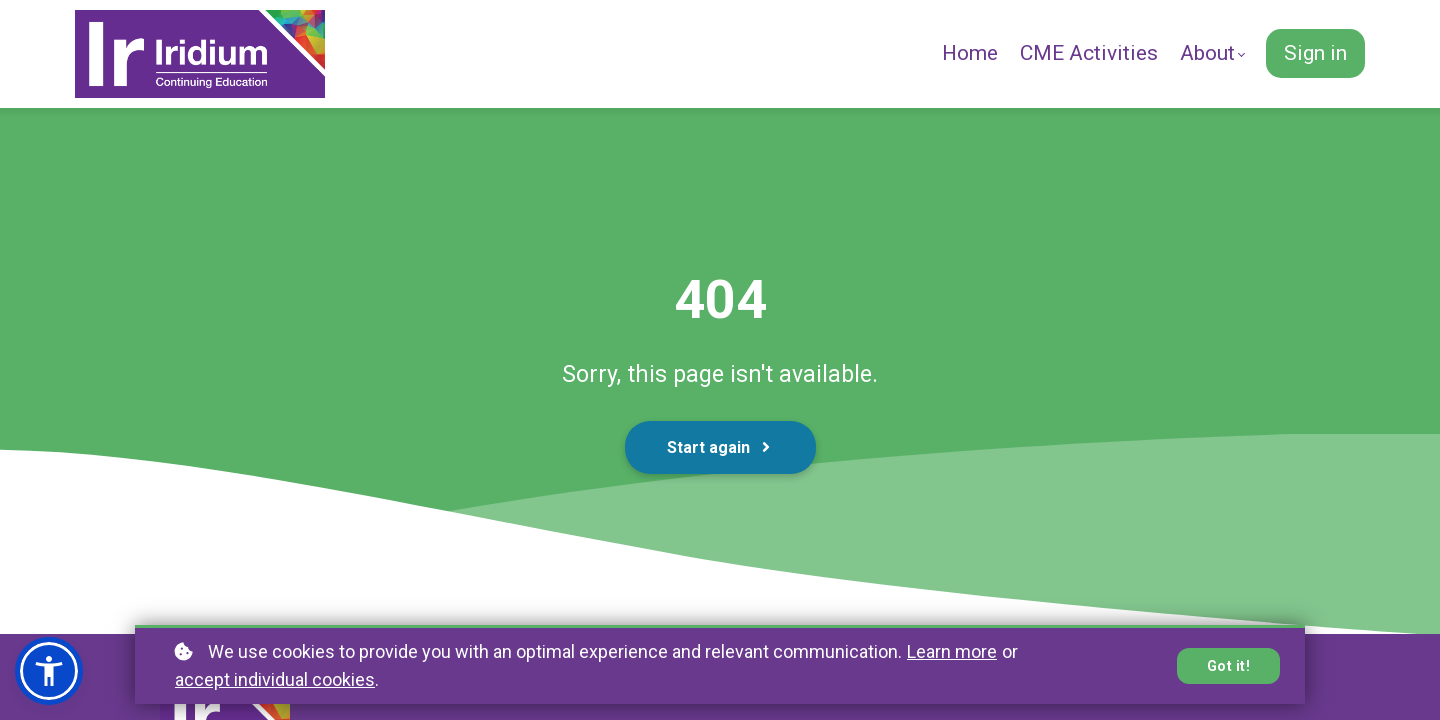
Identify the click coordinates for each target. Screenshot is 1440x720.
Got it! (1229, 666)
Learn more (952, 651)
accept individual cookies (275, 679)
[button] (49, 671)
